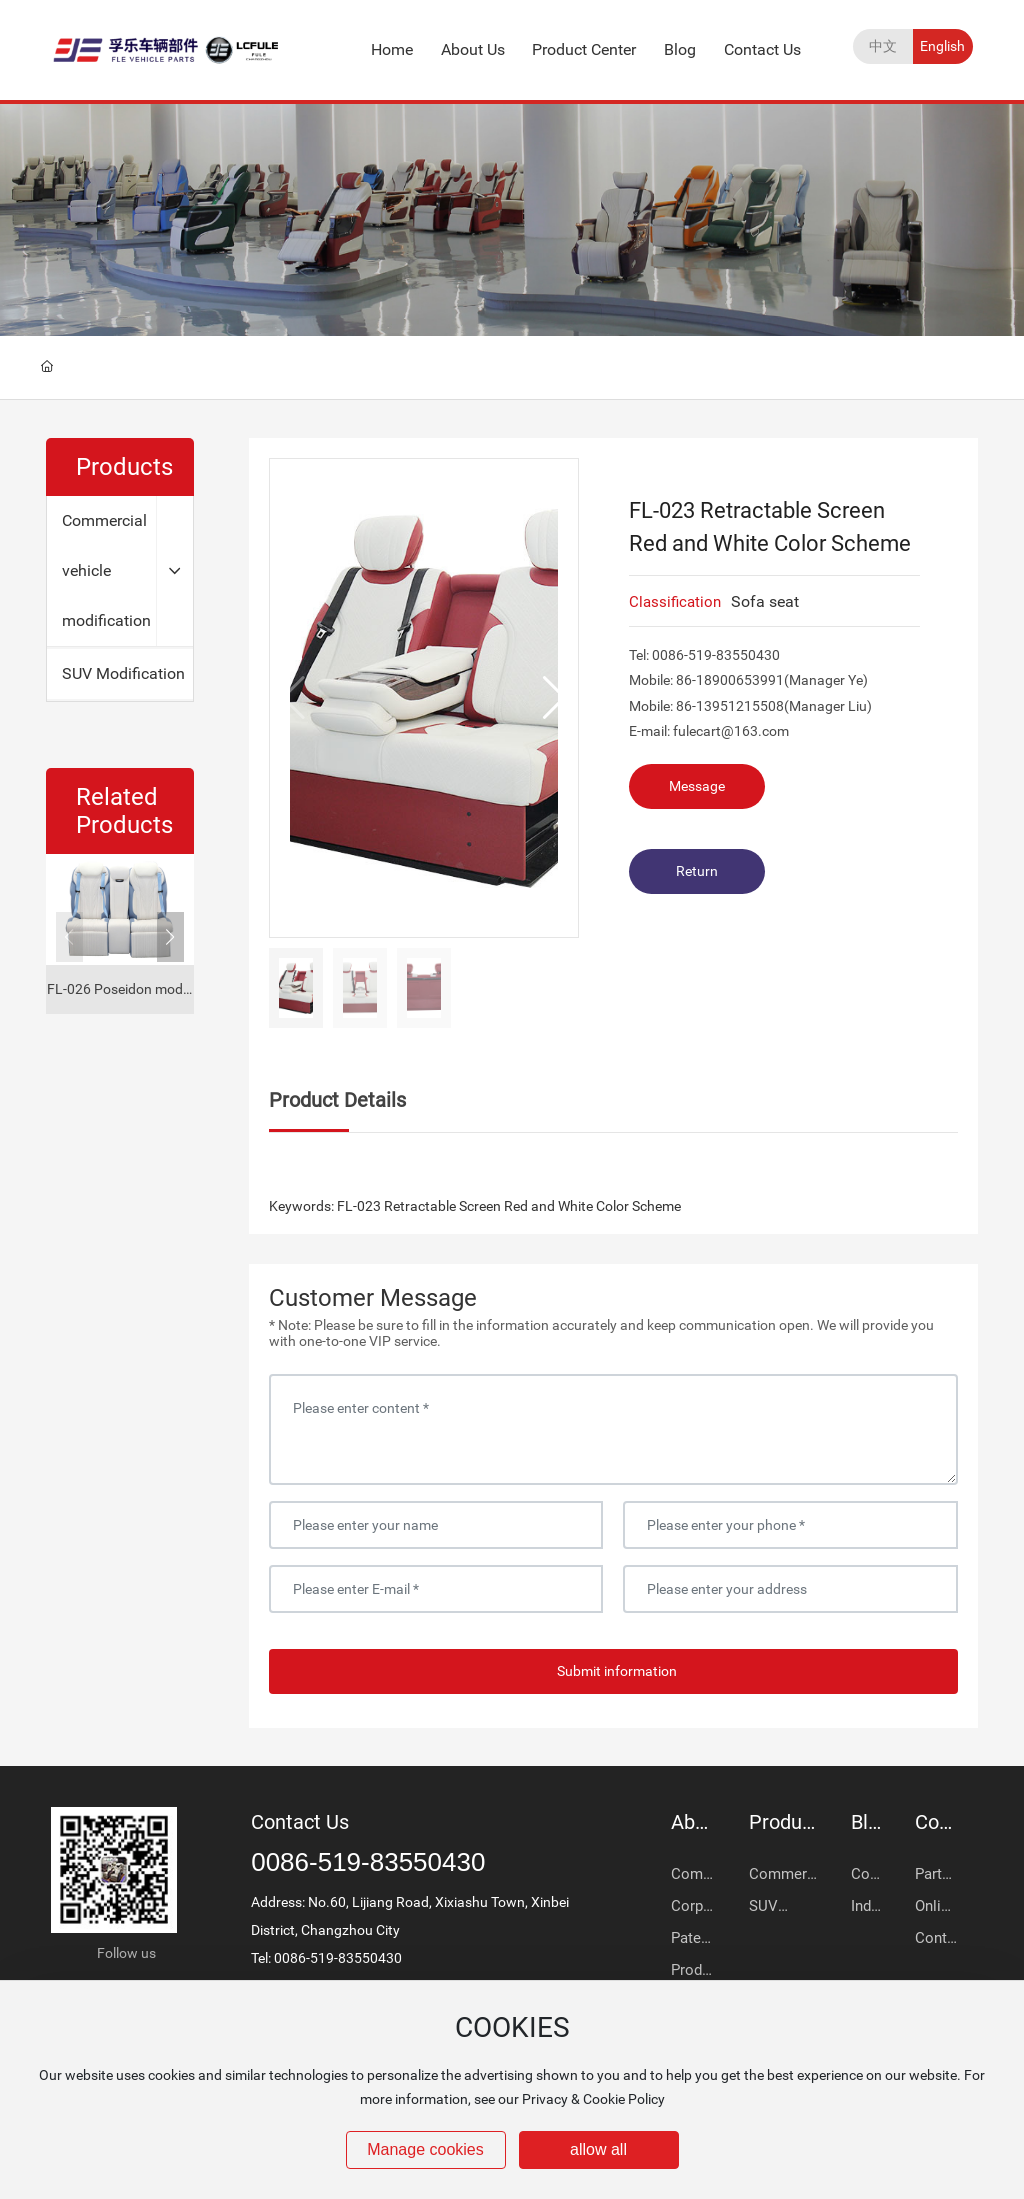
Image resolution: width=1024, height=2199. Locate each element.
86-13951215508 (730, 706)
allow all (598, 2149)
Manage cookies (425, 2149)
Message (697, 786)
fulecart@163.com (731, 731)
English (942, 46)
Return (697, 871)
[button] (170, 937)
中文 (883, 46)
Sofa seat (765, 601)
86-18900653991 (730, 680)
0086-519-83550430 (716, 655)
